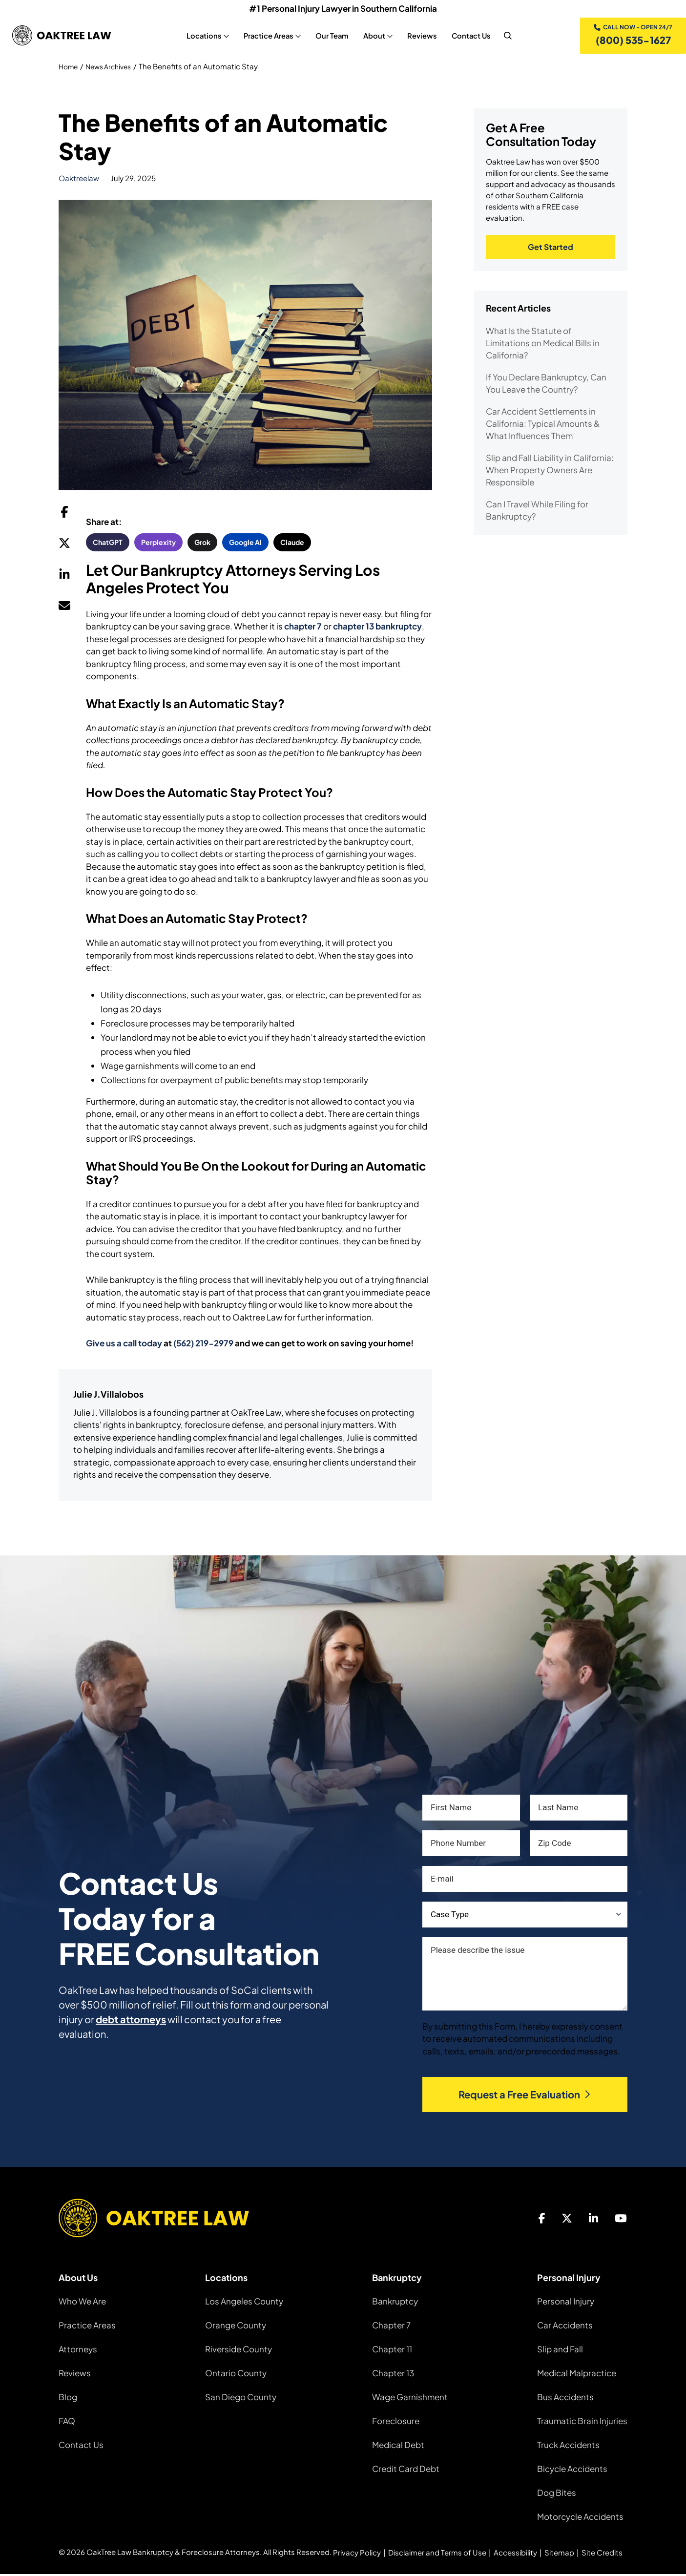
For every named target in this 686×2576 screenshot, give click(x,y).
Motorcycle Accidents (580, 2518)
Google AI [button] (245, 544)
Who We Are (82, 2303)
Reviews (75, 2374)
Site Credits (602, 2554)
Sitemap (559, 2554)
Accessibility (515, 2554)
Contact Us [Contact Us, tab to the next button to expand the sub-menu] (469, 36)
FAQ (67, 2422)
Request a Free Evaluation (525, 2097)
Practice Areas (87, 2327)
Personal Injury (565, 2303)
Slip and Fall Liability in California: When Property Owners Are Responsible (550, 473)
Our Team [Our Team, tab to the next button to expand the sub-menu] (330, 36)
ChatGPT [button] (108, 544)
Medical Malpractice (576, 2374)
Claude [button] (292, 544)
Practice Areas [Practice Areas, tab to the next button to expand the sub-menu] (266, 36)
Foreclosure (395, 2422)
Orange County (235, 2327)
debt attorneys (131, 2021)
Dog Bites (556, 2494)
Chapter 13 (393, 2374)
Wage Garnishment (410, 2398)
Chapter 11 (392, 2351)
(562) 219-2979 (203, 1345)
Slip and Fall (560, 2351)
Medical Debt (398, 2446)
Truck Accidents (568, 2446)
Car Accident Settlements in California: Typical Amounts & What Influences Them (543, 426)
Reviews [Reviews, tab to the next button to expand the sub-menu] (420, 36)
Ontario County (236, 2374)
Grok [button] (202, 544)
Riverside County (238, 2351)
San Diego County (240, 2398)
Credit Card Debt (405, 2470)
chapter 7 (303, 628)
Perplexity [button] (158, 544)
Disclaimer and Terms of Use (437, 2554)
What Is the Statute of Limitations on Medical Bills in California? (543, 346)
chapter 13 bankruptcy (377, 628)
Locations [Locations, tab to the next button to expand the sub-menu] (202, 36)
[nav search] (506, 37)
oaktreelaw (79, 180)
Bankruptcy (395, 2303)
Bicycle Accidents (572, 2470)
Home (69, 68)
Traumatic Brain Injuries (582, 2422)
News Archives (113, 68)
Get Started (550, 250)
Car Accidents (565, 2327)
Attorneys (78, 2351)
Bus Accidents (565, 2398)
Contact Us (81, 2446)
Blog (68, 2398)
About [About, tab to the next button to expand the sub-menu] (372, 36)
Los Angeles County (244, 2303)
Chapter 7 (391, 2327)
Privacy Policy (357, 2554)
